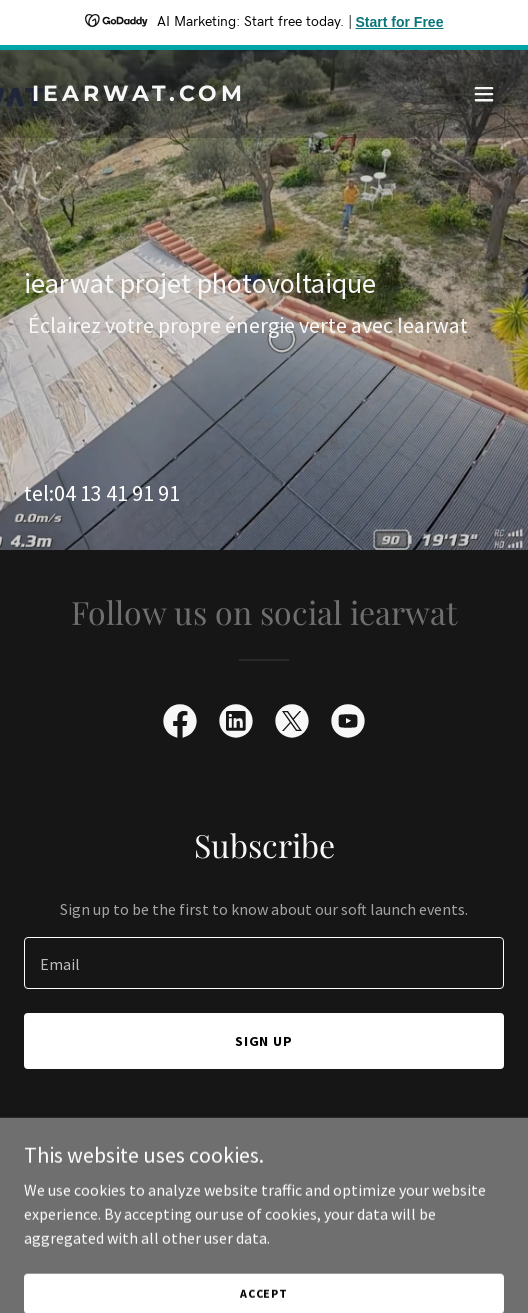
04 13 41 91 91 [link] (117, 493)
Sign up (264, 1041)
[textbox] (264, 963)
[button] (484, 94)
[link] (192, 95)
